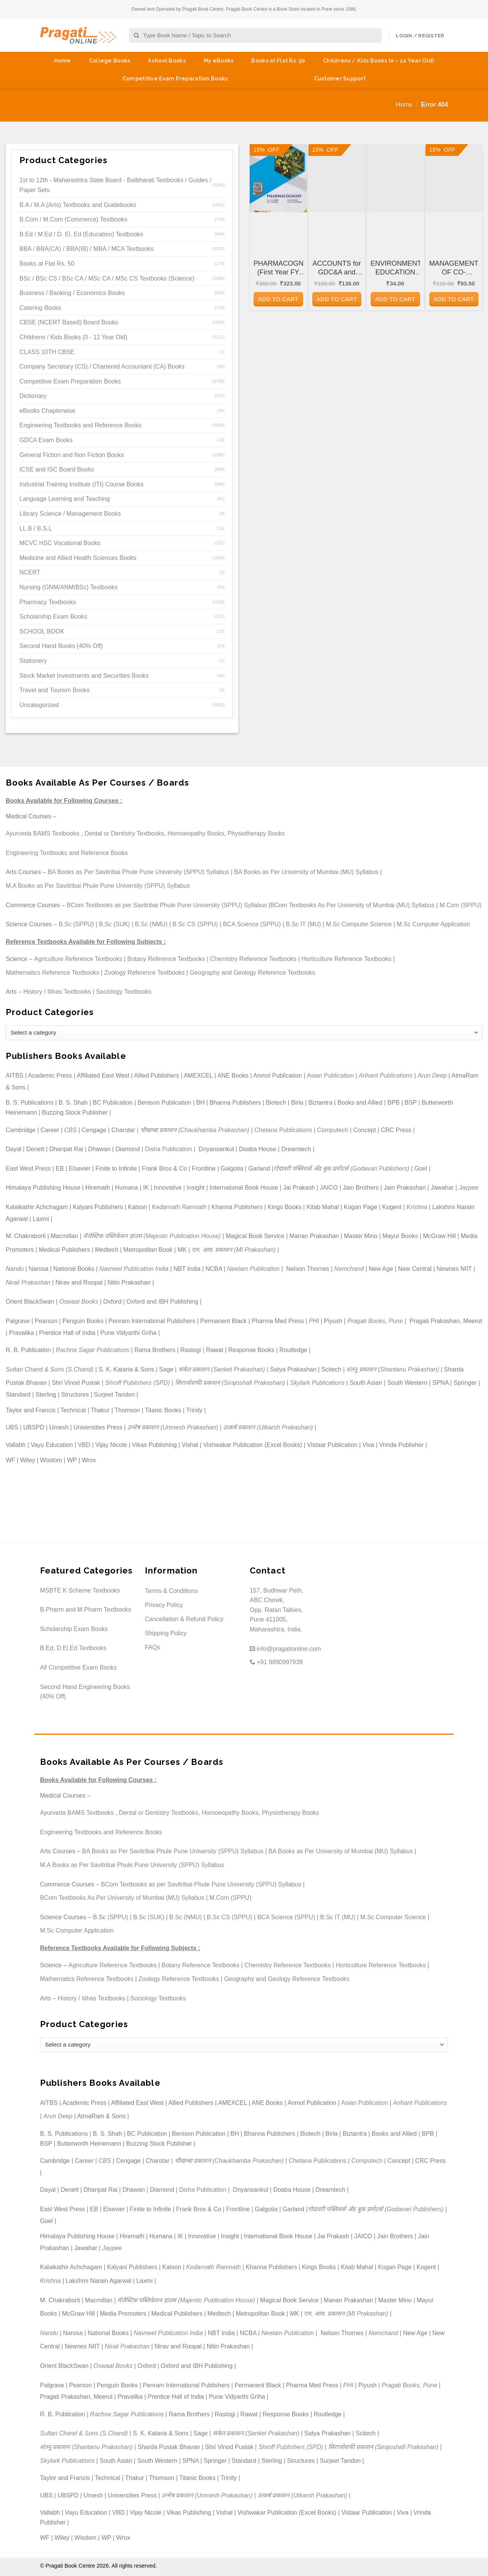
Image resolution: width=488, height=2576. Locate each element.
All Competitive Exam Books (78, 1667)
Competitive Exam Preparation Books (175, 78)
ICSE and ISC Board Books (56, 469)
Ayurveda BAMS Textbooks (42, 833)
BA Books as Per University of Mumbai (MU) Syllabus (306, 872)
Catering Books (40, 308)
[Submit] (136, 35)
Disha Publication (168, 1149)
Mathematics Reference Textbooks (52, 972)
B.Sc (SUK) (114, 924)
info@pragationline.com (285, 1649)
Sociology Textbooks (124, 991)
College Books (109, 61)
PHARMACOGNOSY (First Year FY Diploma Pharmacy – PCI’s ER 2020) (278, 268)
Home (62, 61)
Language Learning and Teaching (64, 499)
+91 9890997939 (276, 1662)
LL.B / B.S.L (35, 528)
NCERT (29, 572)
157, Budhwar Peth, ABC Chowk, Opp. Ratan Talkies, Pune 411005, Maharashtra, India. (276, 1610)
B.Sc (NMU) (151, 924)
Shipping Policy (165, 1633)
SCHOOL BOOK (41, 631)
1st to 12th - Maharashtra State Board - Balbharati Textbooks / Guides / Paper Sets (115, 185)
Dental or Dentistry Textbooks (124, 833)
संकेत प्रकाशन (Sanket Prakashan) (221, 1369)
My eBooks (219, 61)
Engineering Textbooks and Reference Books (80, 425)
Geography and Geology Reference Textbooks (252, 972)
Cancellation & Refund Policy (184, 1619)
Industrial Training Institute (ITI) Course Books (81, 484)
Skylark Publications (317, 1382)
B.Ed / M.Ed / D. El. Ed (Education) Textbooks (81, 234)
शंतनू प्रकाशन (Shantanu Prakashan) (392, 1369)
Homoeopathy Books (195, 833)
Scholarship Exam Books (53, 616)
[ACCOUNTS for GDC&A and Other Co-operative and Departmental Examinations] (337, 178)
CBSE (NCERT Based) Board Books (68, 322)
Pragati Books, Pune (375, 1321)
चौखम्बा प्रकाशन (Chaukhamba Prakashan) (195, 1130)
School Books (166, 61)
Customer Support (340, 78)
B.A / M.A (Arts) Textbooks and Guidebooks (77, 205)
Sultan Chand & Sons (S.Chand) (49, 1369)
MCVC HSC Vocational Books (60, 543)
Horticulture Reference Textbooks (347, 959)
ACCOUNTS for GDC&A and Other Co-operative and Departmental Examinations (337, 268)
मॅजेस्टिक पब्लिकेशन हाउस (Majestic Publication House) (152, 1236)
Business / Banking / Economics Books (72, 293)
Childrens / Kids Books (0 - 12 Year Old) (73, 337)
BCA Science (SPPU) (252, 924)
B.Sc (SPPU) (76, 924)
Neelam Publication (253, 1269)
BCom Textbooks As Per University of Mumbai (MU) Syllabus (352, 905)
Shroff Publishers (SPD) (137, 1382)
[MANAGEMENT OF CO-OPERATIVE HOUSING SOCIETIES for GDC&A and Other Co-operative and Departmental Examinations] (454, 178)
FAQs (152, 1647)
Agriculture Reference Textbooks (78, 959)
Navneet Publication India (134, 1269)
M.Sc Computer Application (433, 924)
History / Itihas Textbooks (57, 991)
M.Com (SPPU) (461, 905)
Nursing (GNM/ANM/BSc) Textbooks (68, 587)
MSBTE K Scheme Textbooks (80, 1590)
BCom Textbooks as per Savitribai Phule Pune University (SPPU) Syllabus (167, 905)
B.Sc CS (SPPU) (195, 924)
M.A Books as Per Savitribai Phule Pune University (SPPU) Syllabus (98, 885)
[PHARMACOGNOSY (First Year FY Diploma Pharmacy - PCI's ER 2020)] (278, 178)
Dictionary (33, 396)
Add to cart (278, 299)
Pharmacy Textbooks (47, 602)
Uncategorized (39, 705)
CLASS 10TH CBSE (46, 352)
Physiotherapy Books (256, 833)
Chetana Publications (283, 1130)
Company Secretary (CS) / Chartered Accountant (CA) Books (102, 366)
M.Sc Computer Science (359, 924)
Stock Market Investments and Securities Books (84, 675)
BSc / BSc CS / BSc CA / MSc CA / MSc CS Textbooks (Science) (106, 278)
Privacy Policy (164, 1605)
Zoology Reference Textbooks (144, 972)
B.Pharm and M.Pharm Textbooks (85, 1609)
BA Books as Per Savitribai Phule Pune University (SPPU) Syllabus (138, 872)
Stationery (33, 661)
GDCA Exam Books (46, 440)
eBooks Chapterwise (47, 410)
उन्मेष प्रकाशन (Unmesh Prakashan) (172, 1427)
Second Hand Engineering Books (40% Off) (85, 1692)
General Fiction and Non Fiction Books (71, 455)
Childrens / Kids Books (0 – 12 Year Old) (378, 61)
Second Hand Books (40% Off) (61, 646)
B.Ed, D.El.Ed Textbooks (73, 1648)
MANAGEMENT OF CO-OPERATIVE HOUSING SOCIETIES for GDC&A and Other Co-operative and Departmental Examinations (453, 268)
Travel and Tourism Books (54, 690)
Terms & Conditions (171, 1591)
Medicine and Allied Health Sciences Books (77, 558)
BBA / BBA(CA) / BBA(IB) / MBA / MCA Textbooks (86, 248)
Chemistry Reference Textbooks (253, 959)
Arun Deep (432, 1075)
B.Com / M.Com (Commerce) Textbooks (73, 219)
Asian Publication (330, 1075)
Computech (332, 1130)
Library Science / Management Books (70, 513)
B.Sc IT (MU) (303, 924)
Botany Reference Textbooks (166, 959)
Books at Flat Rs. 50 (278, 61)
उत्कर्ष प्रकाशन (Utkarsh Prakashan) (268, 1427)
